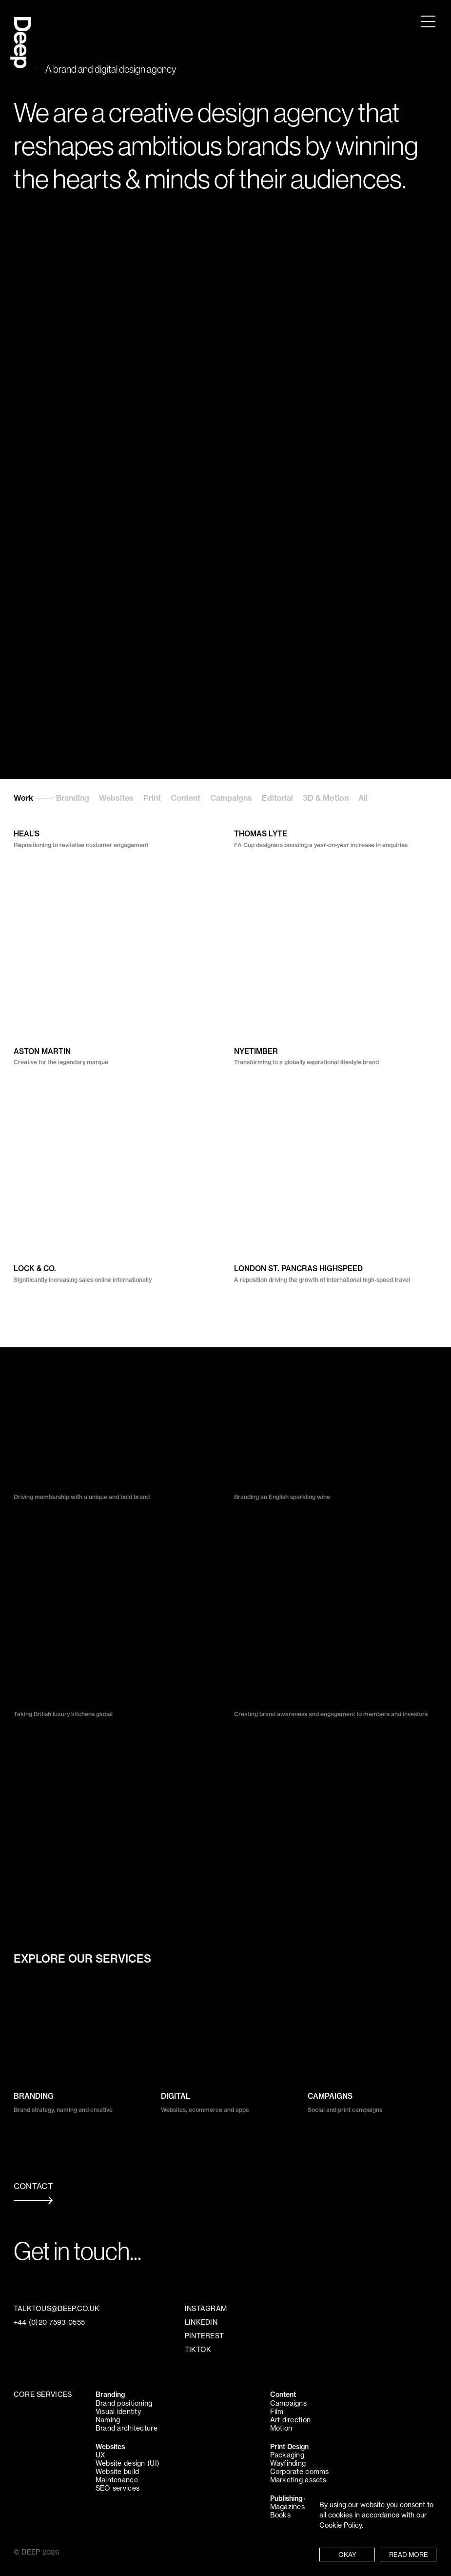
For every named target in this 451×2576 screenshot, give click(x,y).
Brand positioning (124, 2403)
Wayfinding (288, 2463)
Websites (116, 798)
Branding (72, 798)
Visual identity (118, 2411)
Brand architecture (126, 2428)
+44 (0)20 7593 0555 (49, 2322)
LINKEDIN (201, 2322)
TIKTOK (198, 2349)
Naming (108, 2419)
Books (280, 2515)
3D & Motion (326, 798)
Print (152, 798)
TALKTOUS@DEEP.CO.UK (56, 2308)
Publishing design (297, 2498)
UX (100, 2455)
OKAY (347, 2554)
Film (277, 2411)
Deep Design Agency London (21, 33)
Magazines (287, 2506)
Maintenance (117, 2479)
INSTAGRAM (206, 2308)
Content (185, 798)
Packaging (287, 2455)
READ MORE (408, 2554)
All (363, 798)
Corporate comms (299, 2471)
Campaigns (231, 798)
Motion (281, 2428)
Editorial (277, 798)
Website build (117, 2471)
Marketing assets (298, 2479)
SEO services (117, 2488)
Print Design (289, 2446)
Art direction (290, 2419)
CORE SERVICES (43, 2394)
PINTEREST (204, 2336)
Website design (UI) (127, 2463)
